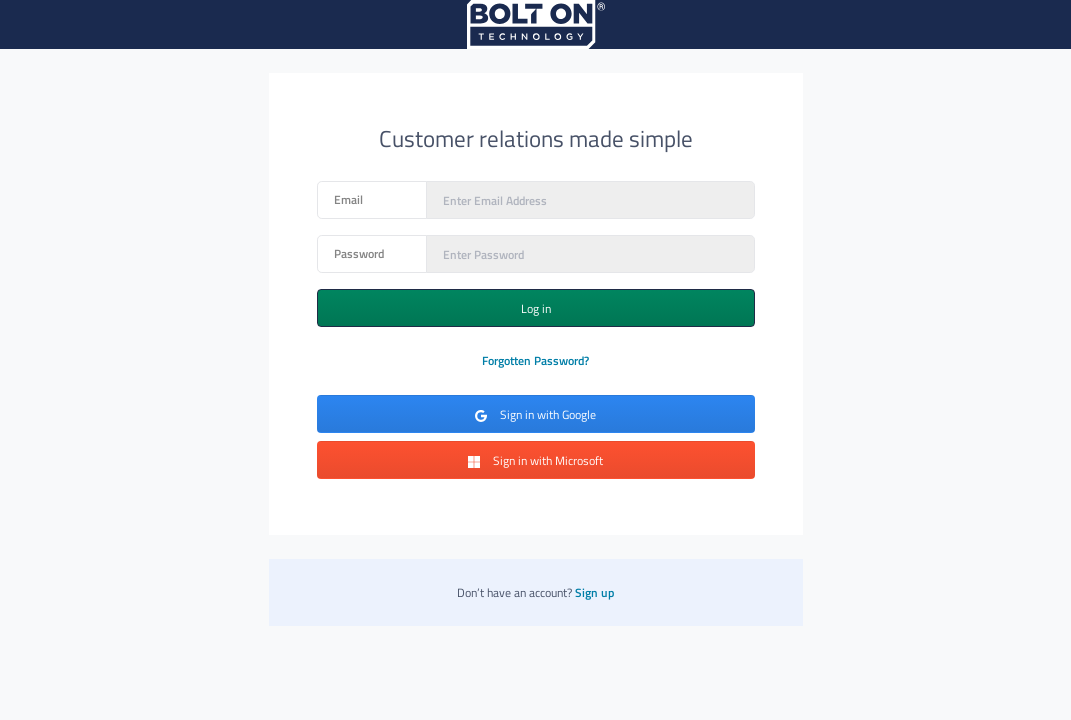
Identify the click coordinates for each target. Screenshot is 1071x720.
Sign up (594, 592)
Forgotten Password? (535, 360)
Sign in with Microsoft (535, 460)
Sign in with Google (535, 414)
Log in (536, 308)
